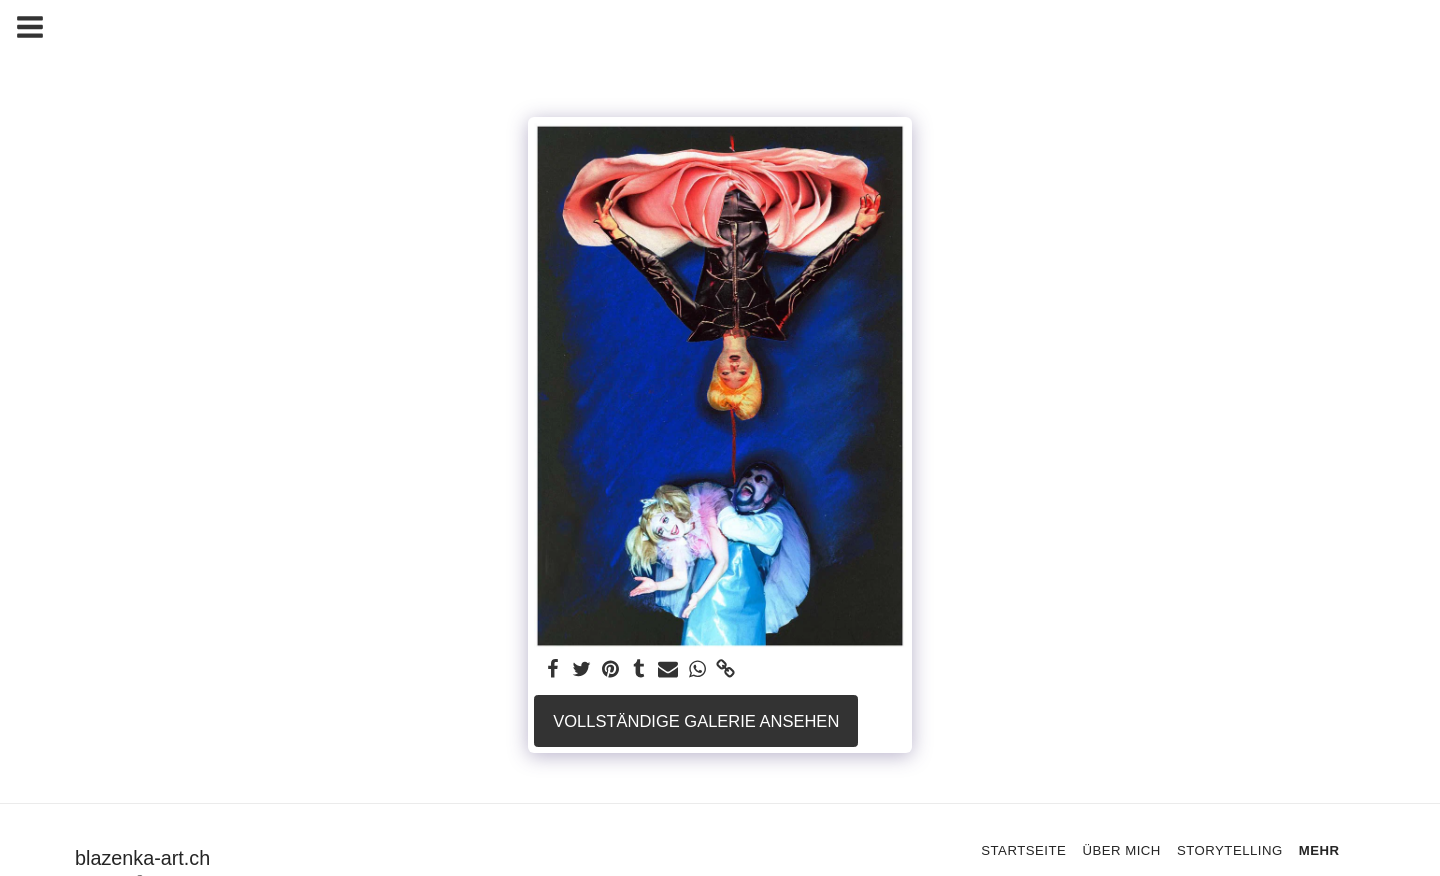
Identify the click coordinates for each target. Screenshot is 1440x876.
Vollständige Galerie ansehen (696, 721)
